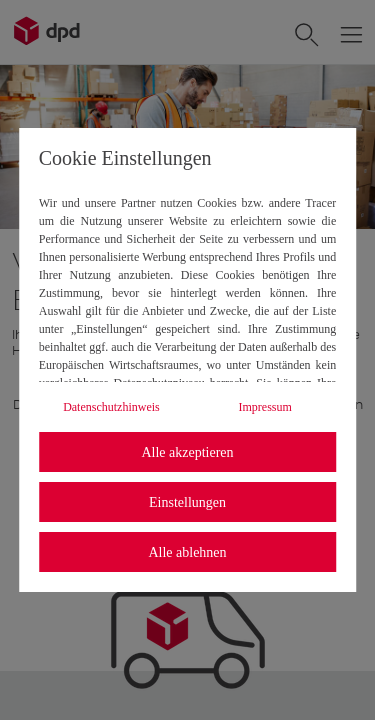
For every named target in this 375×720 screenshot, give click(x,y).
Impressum (265, 407)
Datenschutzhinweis (111, 407)
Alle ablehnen (187, 552)
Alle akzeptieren (187, 452)
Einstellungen (187, 502)
